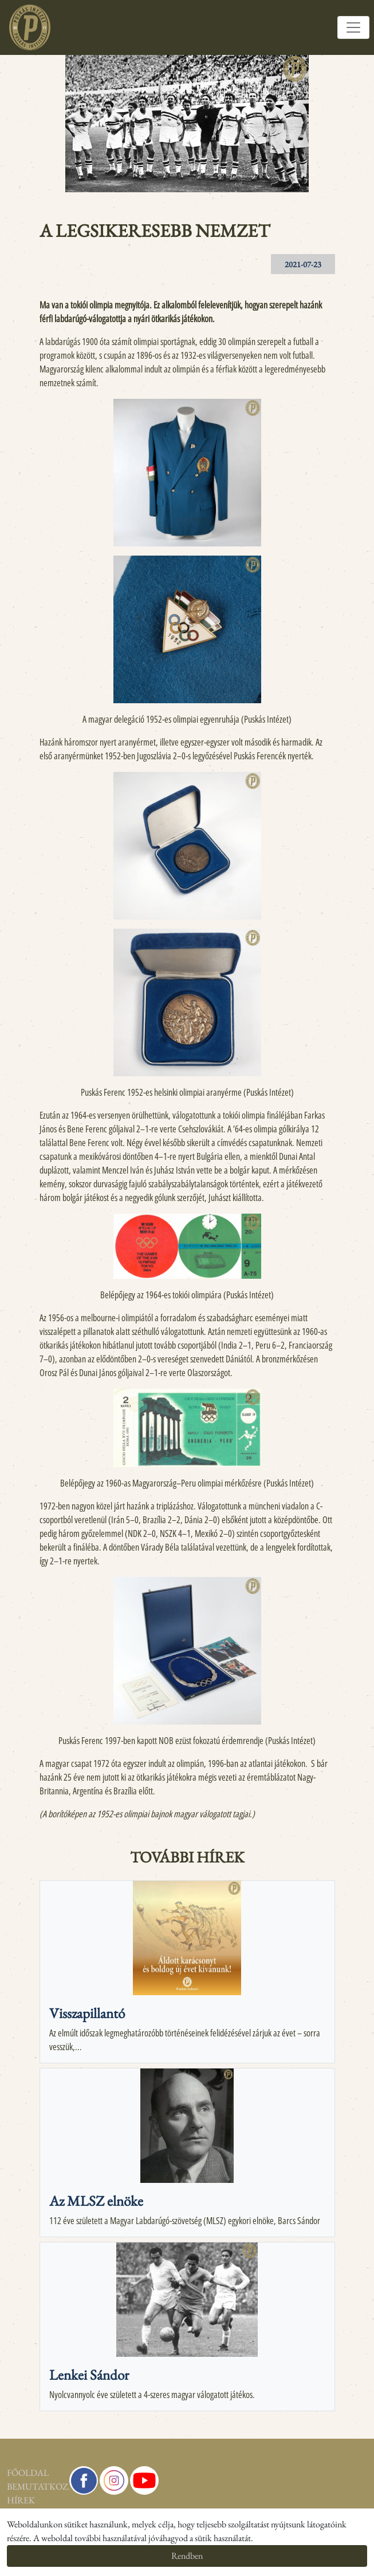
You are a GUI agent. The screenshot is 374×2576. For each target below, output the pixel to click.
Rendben (187, 2556)
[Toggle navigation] (353, 27)
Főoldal (8, 2473)
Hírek (8, 2500)
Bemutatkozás (8, 2486)
